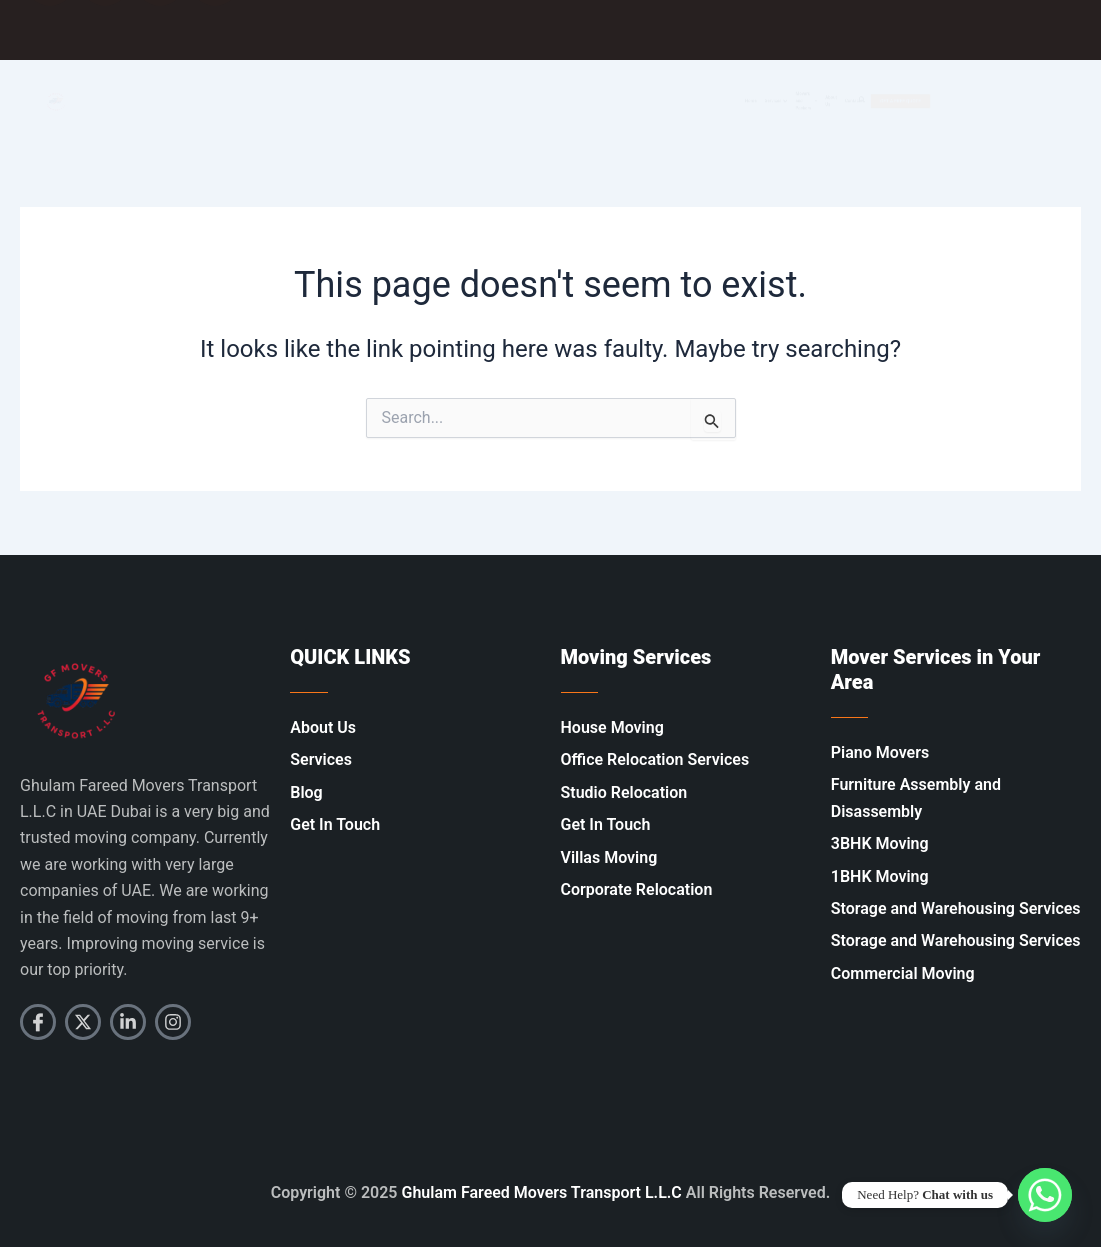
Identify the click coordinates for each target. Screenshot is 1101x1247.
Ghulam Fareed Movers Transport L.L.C (542, 1192)
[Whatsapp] (1045, 1195)
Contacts (908, 100)
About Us (839, 101)
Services (675, 101)
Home (598, 100)
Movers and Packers (765, 101)
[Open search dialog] (932, 101)
